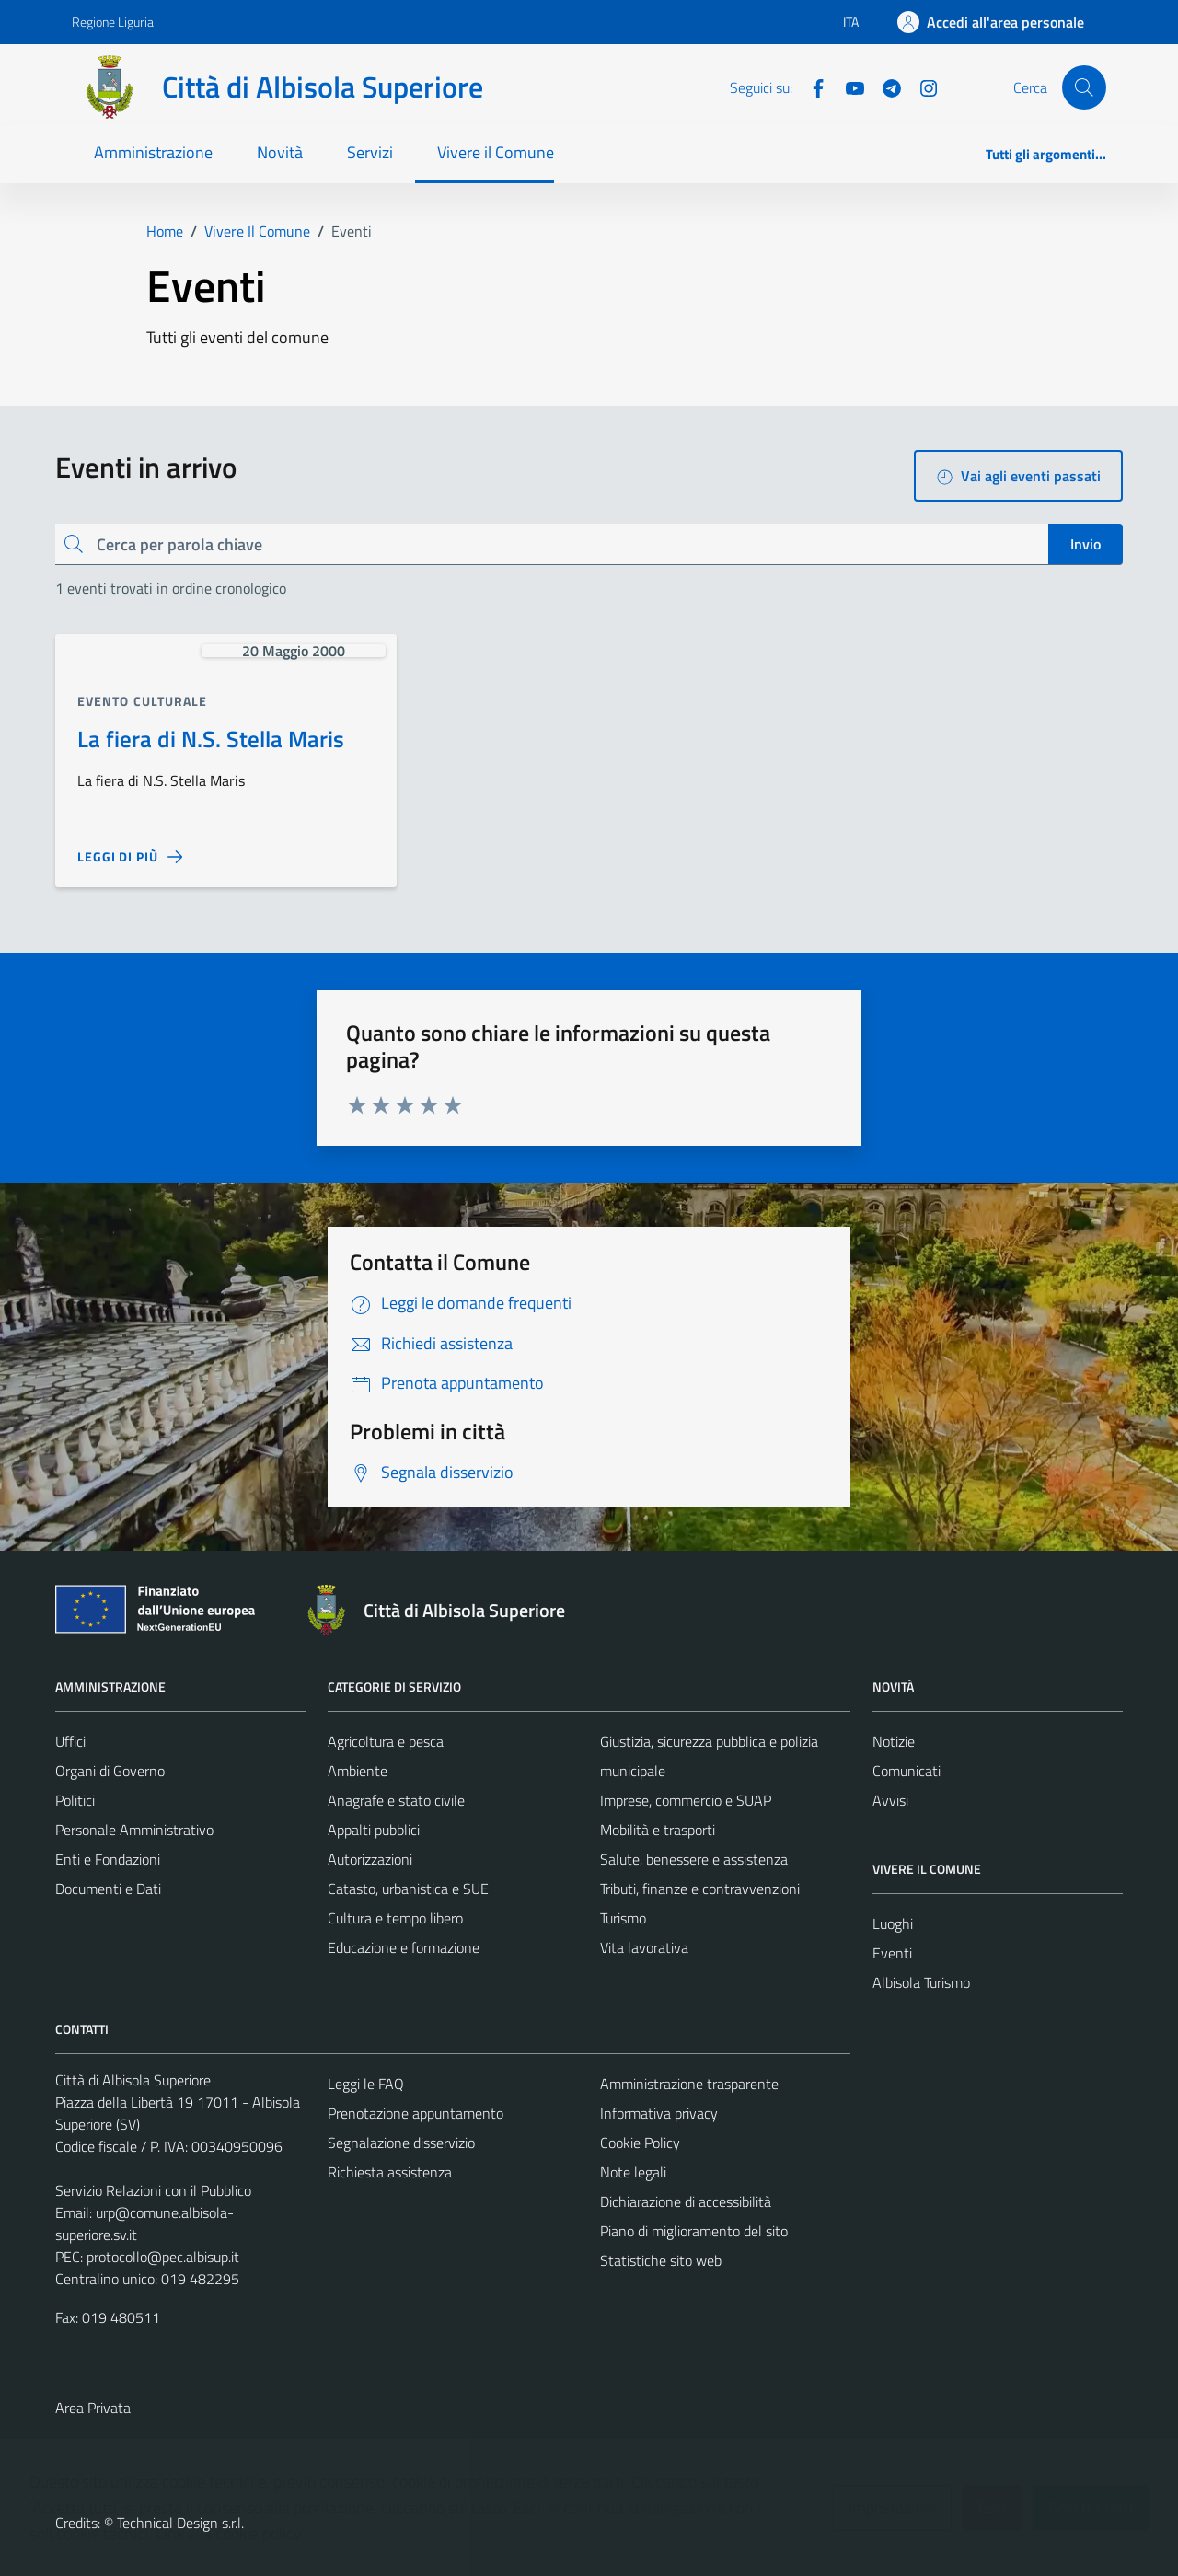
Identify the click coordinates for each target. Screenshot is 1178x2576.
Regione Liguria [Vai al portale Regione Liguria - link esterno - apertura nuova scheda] (113, 21)
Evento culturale (142, 700)
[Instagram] (921, 86)
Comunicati (906, 1771)
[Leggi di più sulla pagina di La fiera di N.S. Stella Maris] (129, 857)
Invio (1085, 544)
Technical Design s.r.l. (180, 2523)
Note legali (633, 2172)
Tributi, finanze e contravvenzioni (700, 1888)
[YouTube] (847, 86)
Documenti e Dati (108, 1888)
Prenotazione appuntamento (415, 2113)
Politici (75, 1800)
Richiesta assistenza (390, 2172)
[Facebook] (810, 86)
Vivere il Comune (495, 152)
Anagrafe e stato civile (396, 1800)
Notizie (893, 1741)
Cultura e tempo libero (395, 1918)
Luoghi (892, 1923)
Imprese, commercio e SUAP (685, 1800)
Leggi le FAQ (366, 2084)
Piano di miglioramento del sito (694, 2231)
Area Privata (93, 2408)
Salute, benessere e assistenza (694, 1859)
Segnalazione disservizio (401, 2142)
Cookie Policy (640, 2142)
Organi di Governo (110, 1771)
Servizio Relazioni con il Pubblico (153, 2190)
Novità (280, 152)
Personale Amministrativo (134, 1830)
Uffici (70, 1741)
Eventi (892, 1953)
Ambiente (357, 1771)
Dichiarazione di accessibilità (685, 2201)
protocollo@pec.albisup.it (163, 2257)
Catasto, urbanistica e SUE (408, 1888)
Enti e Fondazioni (107, 1859)
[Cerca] (1084, 87)
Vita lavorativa (644, 1947)
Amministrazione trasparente (689, 2084)
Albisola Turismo (921, 1982)
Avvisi (890, 1800)
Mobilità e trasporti (657, 1830)
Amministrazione (153, 152)
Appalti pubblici (374, 1830)
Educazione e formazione (403, 1947)
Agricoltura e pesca (386, 1741)
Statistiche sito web (661, 2260)
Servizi (370, 152)
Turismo (623, 1918)
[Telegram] (884, 86)
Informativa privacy (659, 2113)
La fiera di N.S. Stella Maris (210, 739)
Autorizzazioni (370, 1859)
